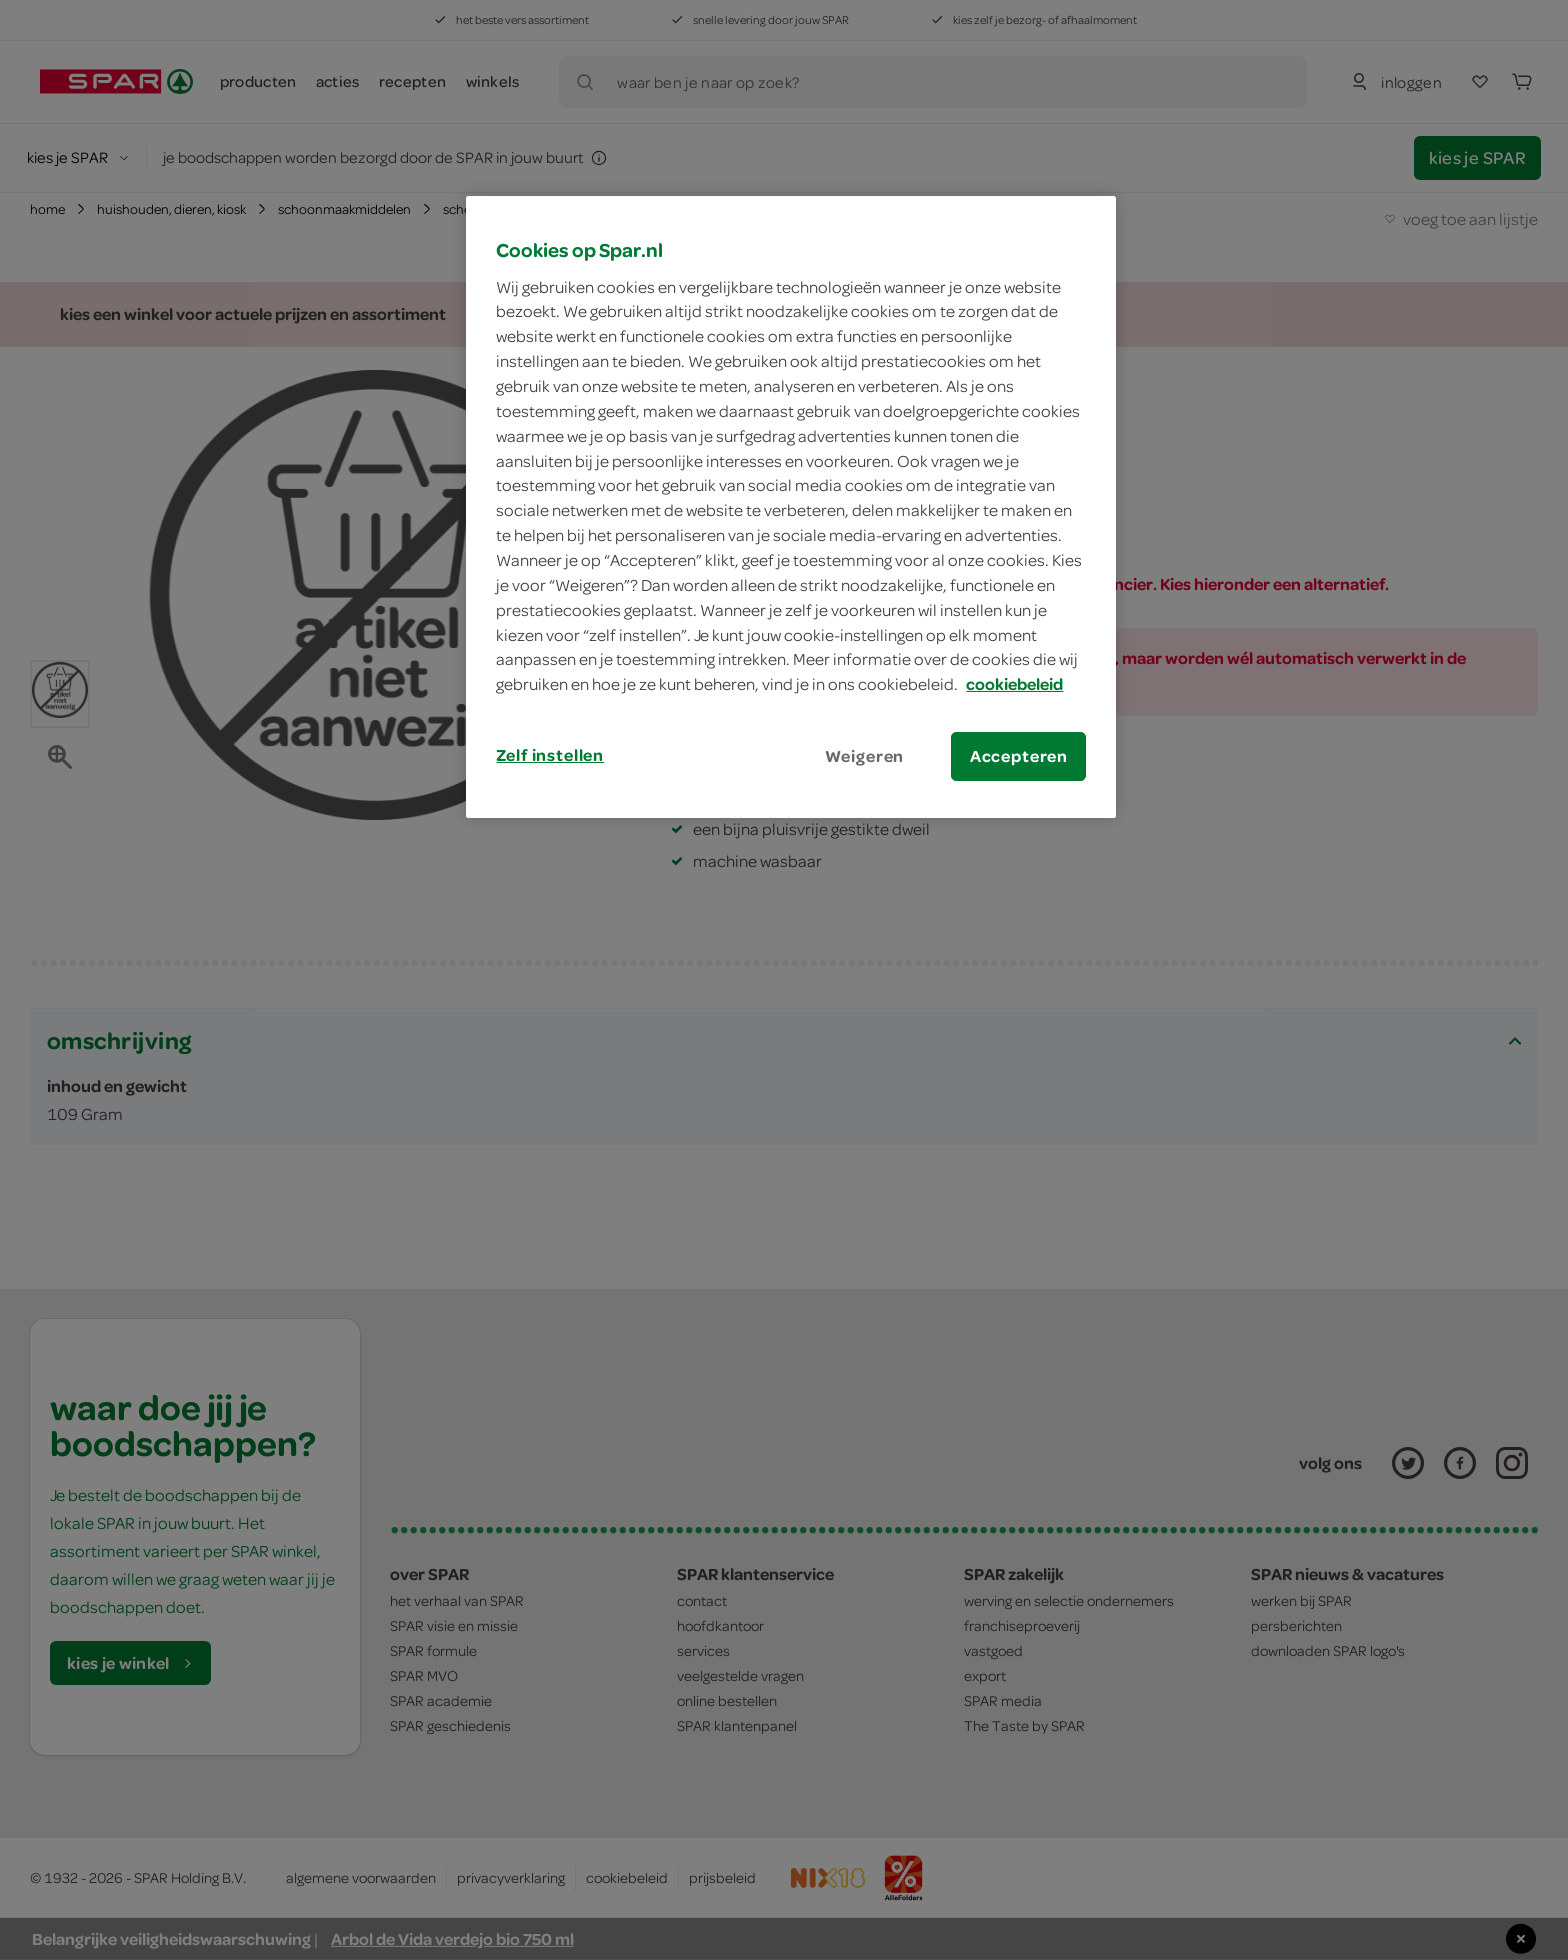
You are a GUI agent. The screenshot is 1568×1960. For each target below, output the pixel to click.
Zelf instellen (550, 755)
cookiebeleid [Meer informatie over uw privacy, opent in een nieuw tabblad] (1014, 684)
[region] (791, 507)
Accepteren (1019, 756)
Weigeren (865, 756)
